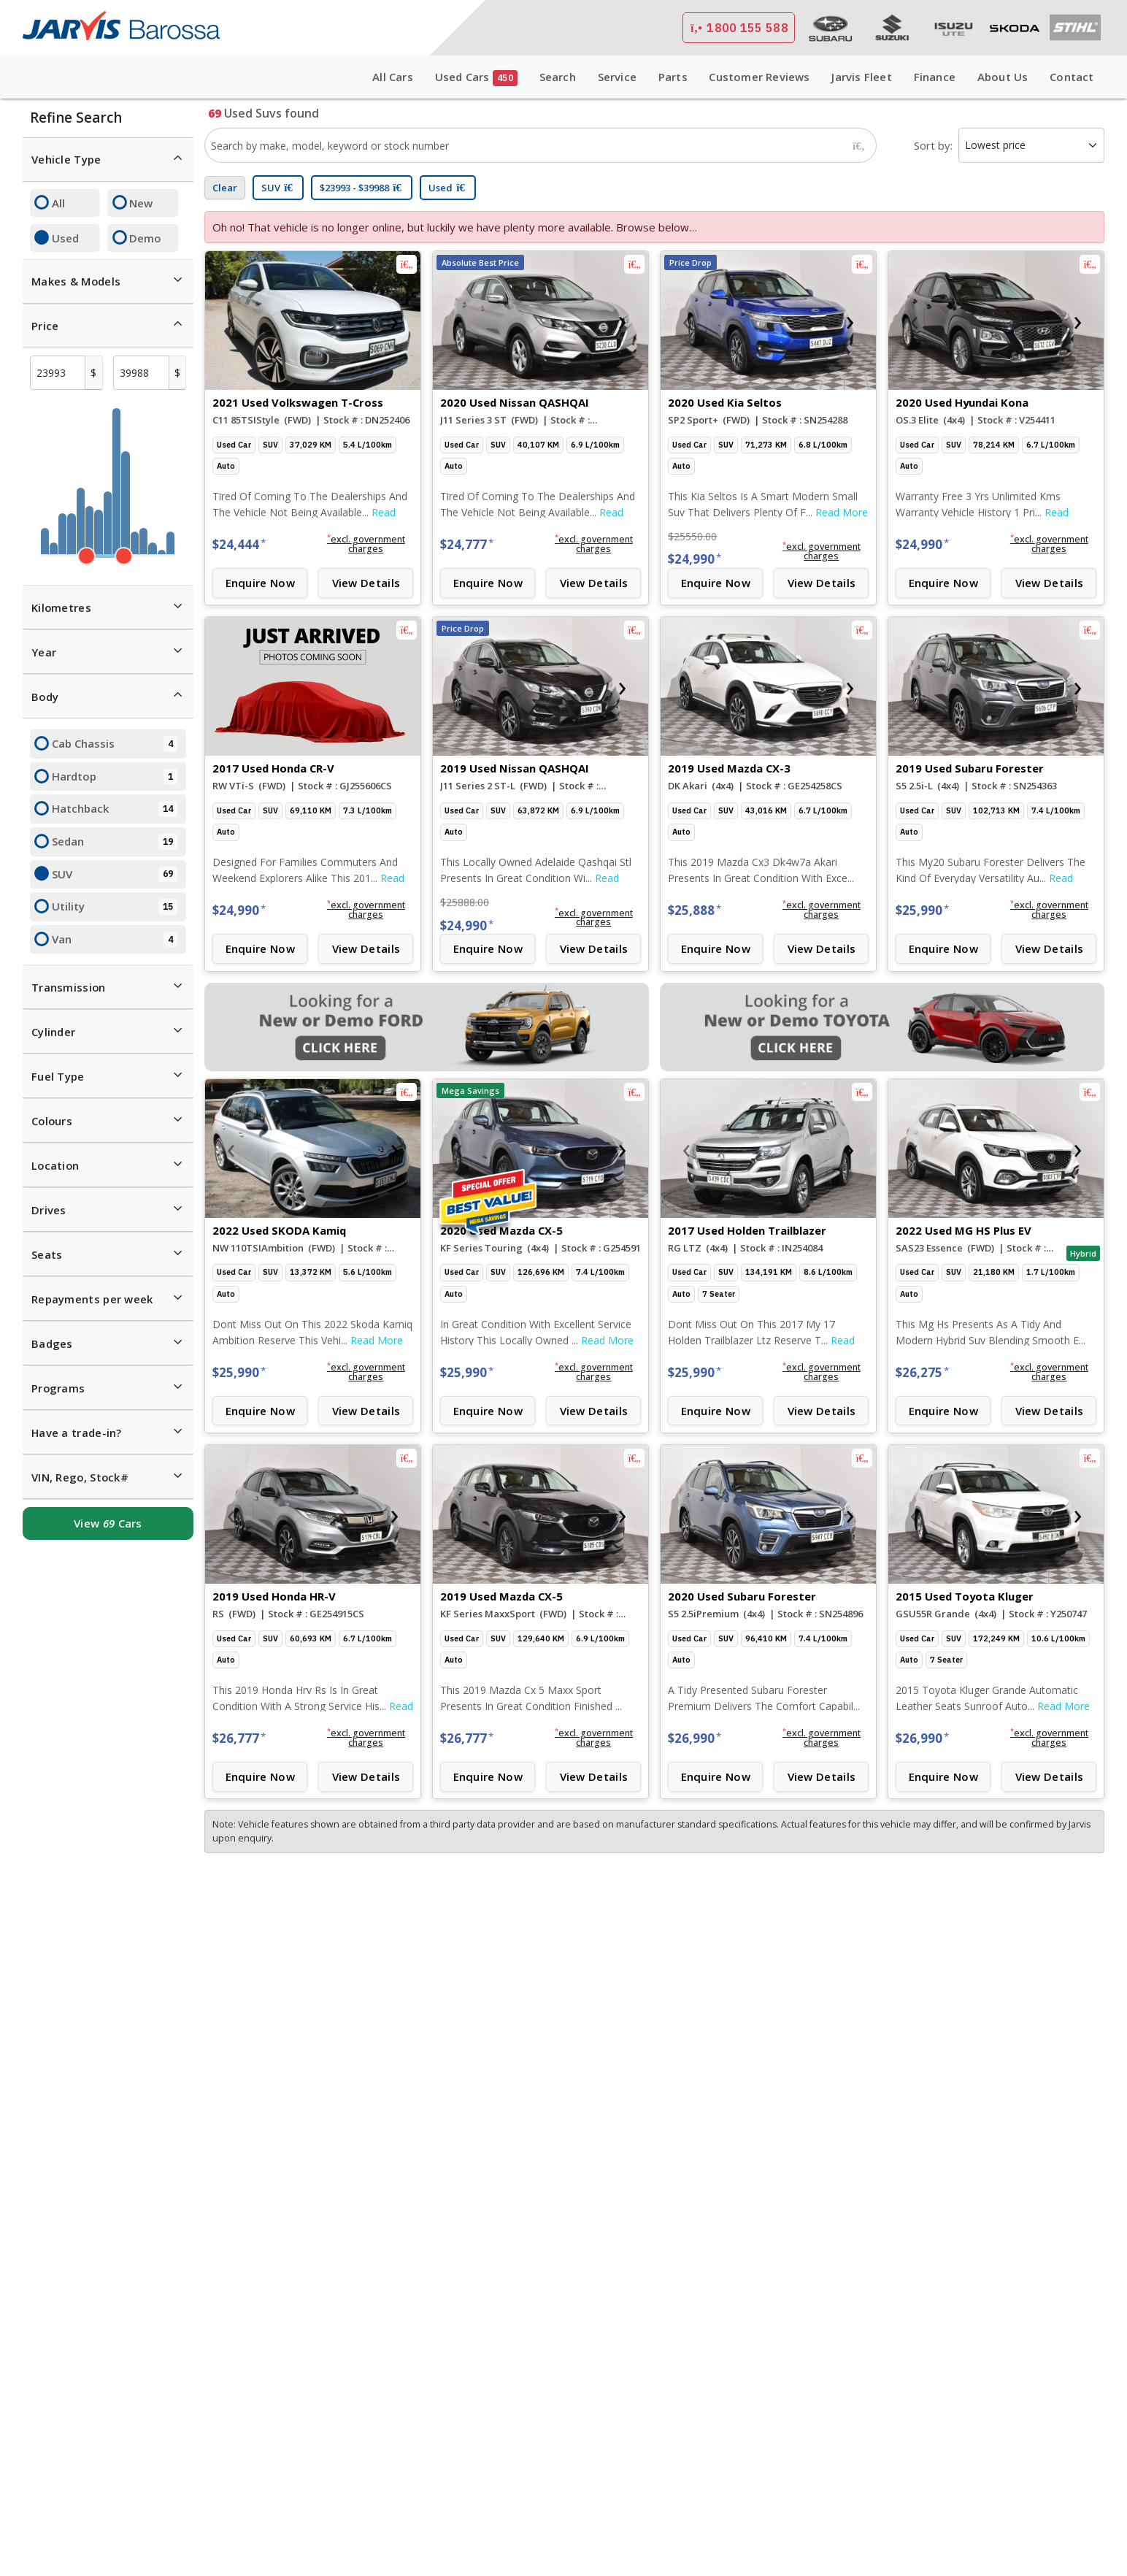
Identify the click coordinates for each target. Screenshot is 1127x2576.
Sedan (115, 842)
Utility (115, 907)
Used (65, 238)
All (58, 203)
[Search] (858, 145)
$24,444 (239, 544)
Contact (1071, 76)
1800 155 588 (738, 27)
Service (617, 76)
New (141, 203)
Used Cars (476, 77)
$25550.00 (692, 536)
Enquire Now (260, 582)
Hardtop (115, 777)
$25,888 (694, 910)
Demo (145, 238)
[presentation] (230, 320)
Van (115, 940)
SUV (115, 875)
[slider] (86, 556)
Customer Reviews (759, 76)
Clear (224, 187)
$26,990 (694, 1738)
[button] (365, 544)
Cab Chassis (115, 744)
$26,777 (239, 1738)
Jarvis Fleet (861, 76)
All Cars (392, 76)
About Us (1002, 76)
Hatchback (115, 809)
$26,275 (922, 1372)
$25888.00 (464, 902)
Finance (934, 76)
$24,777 (466, 544)
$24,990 (694, 559)
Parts (673, 76)
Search (557, 76)
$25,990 (922, 910)
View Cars (108, 1523)
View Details (366, 582)
